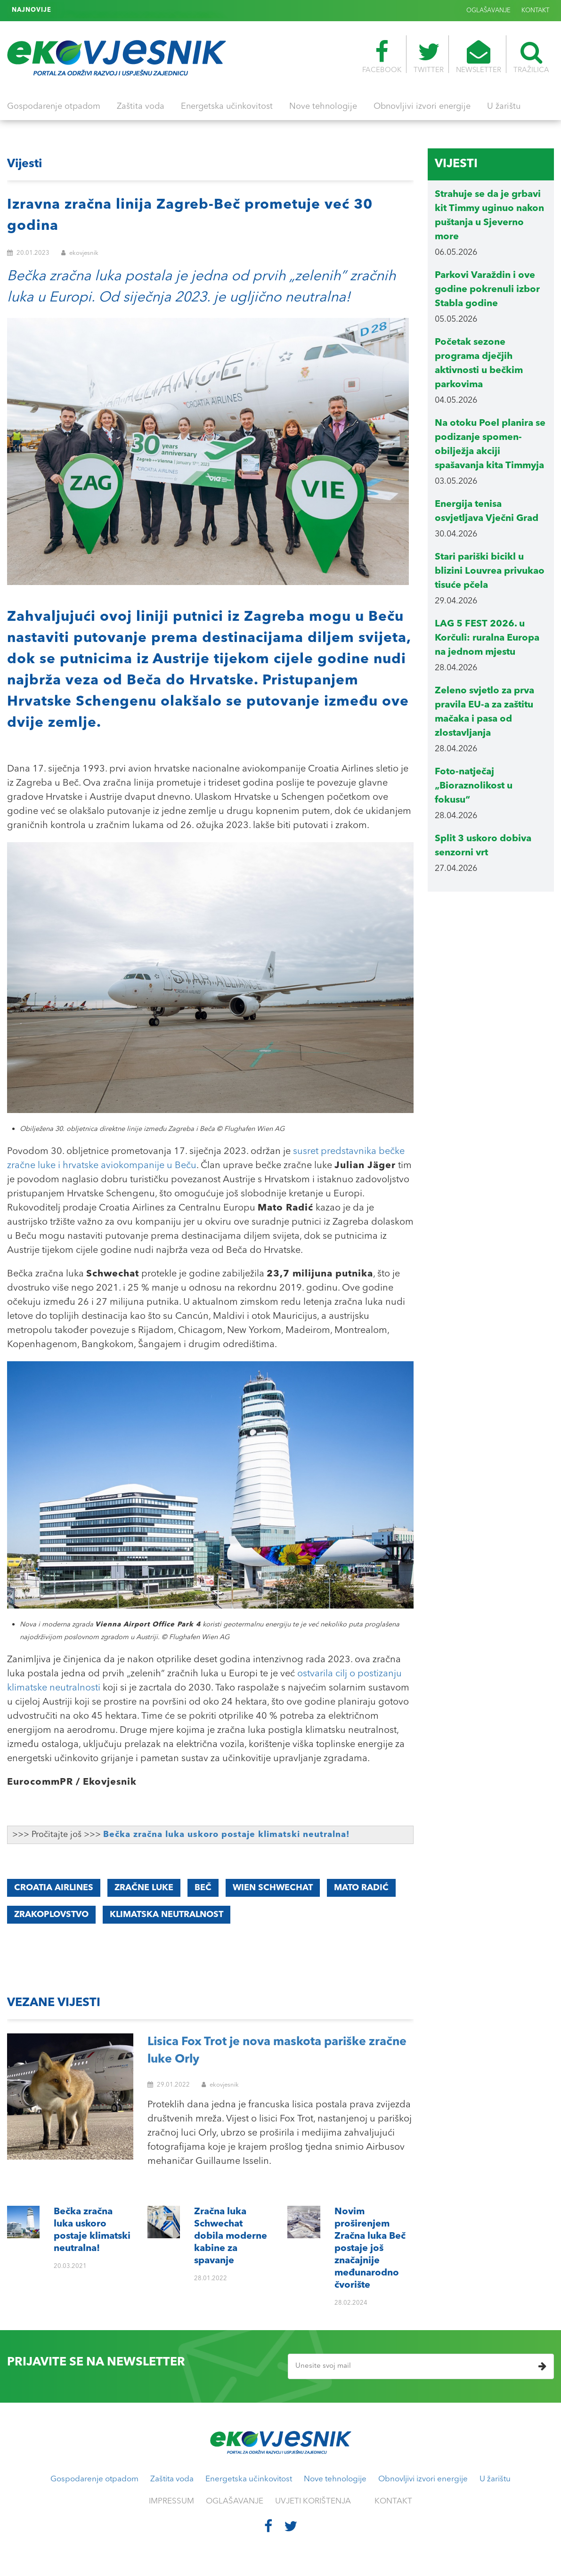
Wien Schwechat (273, 1888)
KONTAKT (535, 11)
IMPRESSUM (171, 2501)
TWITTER (429, 57)
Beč (203, 1888)
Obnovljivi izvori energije (422, 106)
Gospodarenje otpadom (53, 106)
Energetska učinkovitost (227, 106)
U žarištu (503, 106)
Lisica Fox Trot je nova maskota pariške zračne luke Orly (277, 2051)
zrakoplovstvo (51, 1914)
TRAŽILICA (531, 57)
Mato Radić (361, 1888)
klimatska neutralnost (166, 1914)
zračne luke (143, 1888)
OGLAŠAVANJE (488, 11)
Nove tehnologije (323, 106)
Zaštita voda (140, 106)
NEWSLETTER (478, 57)
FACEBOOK (381, 57)
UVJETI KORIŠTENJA (313, 2501)
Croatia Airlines (53, 1888)
